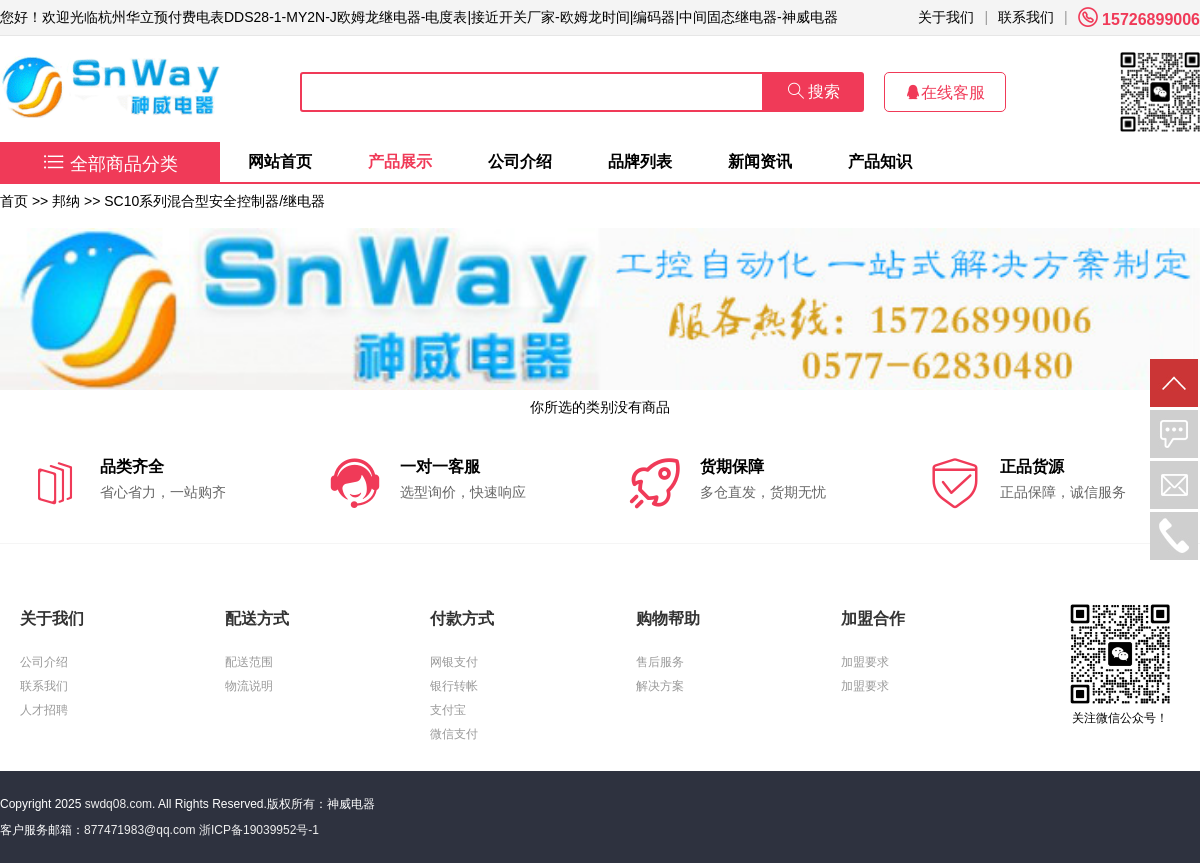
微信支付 (454, 734)
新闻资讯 (760, 161)
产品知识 (880, 161)
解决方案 (660, 686)
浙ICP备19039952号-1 (259, 830)
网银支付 (454, 662)
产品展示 (400, 161)
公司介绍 (520, 161)
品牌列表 (640, 161)
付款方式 (462, 618)
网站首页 (280, 161)
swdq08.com (118, 804)
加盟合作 (873, 618)
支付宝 (448, 710)
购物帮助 (668, 618)
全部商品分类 (110, 164)
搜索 (814, 91)
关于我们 (946, 17)
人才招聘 (44, 710)
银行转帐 (454, 686)
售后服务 (660, 662)
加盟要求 (865, 662)
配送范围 (249, 662)
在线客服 (945, 92)
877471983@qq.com (140, 830)
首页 (14, 201)
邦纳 (66, 201)
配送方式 (257, 618)
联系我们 (1026, 17)
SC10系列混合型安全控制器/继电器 (214, 201)
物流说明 (249, 686)
